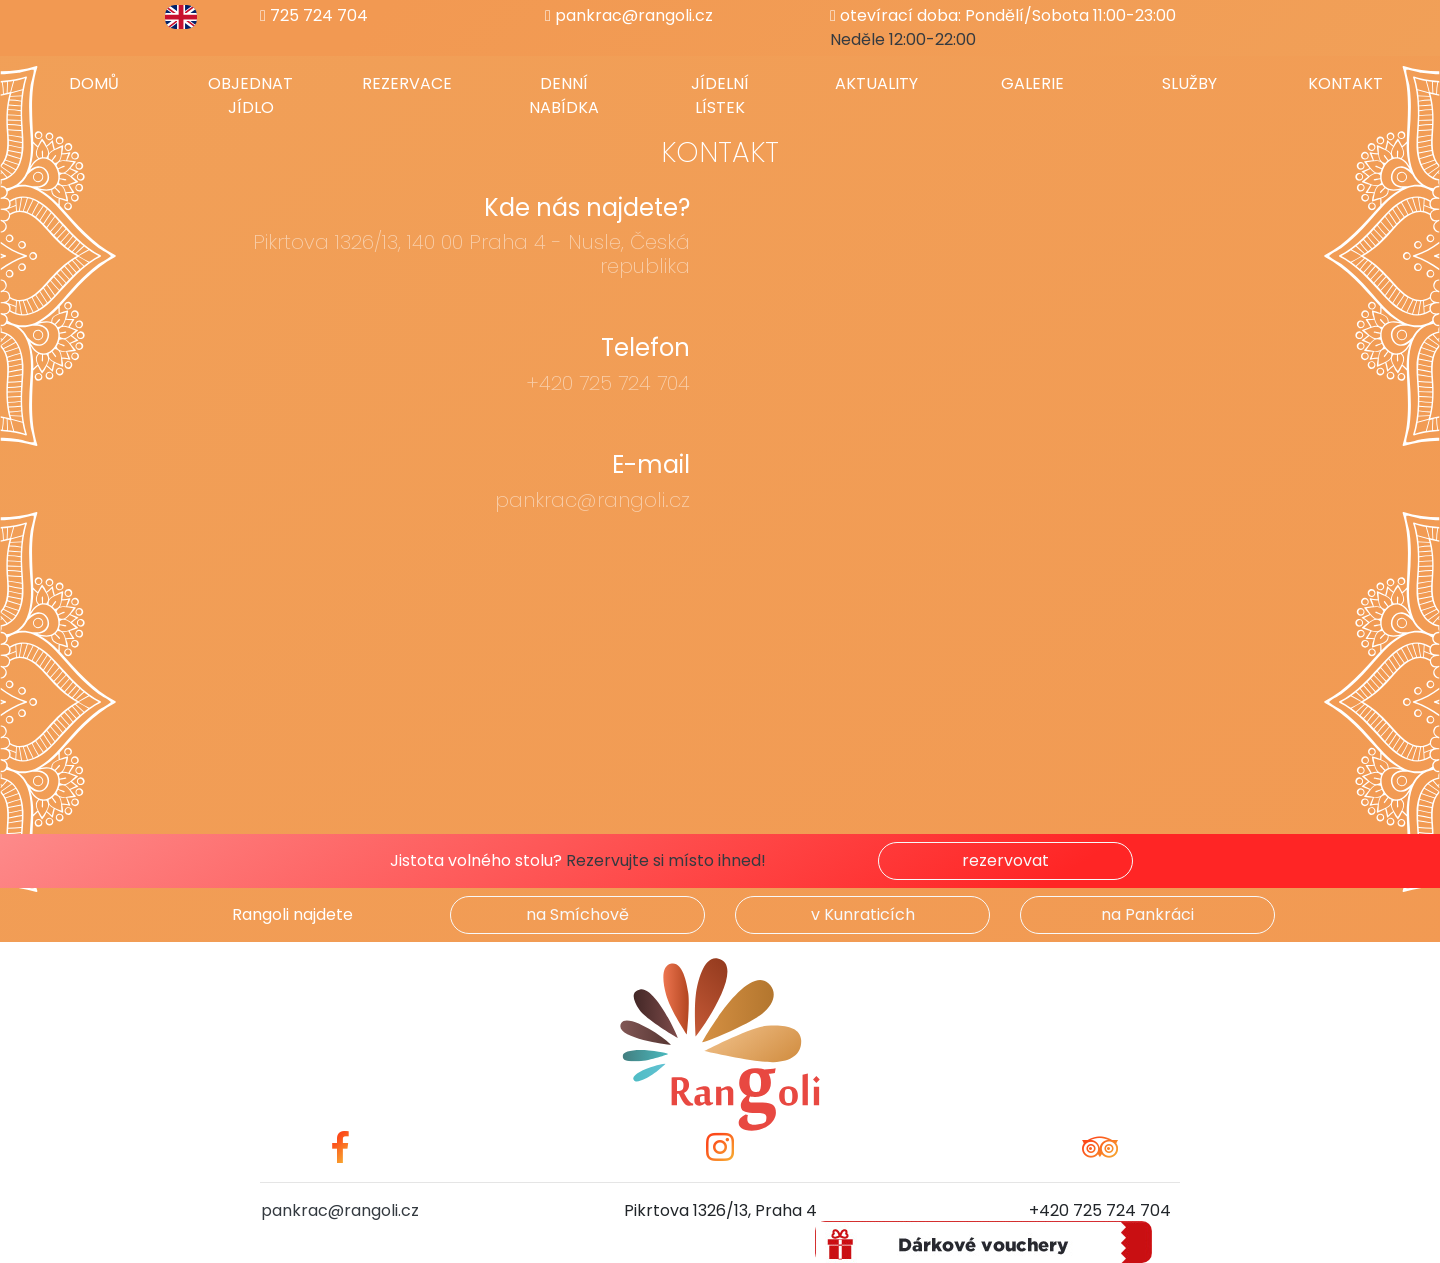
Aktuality (876, 83)
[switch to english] (181, 15)
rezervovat (1005, 860)
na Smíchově (577, 914)
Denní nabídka (564, 95)
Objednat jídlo (250, 95)
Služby (1189, 83)
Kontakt (1345, 83)
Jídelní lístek (720, 95)
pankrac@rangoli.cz (629, 15)
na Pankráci (1147, 914)
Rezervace (407, 83)
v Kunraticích (863, 914)
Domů (94, 83)
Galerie (1032, 83)
